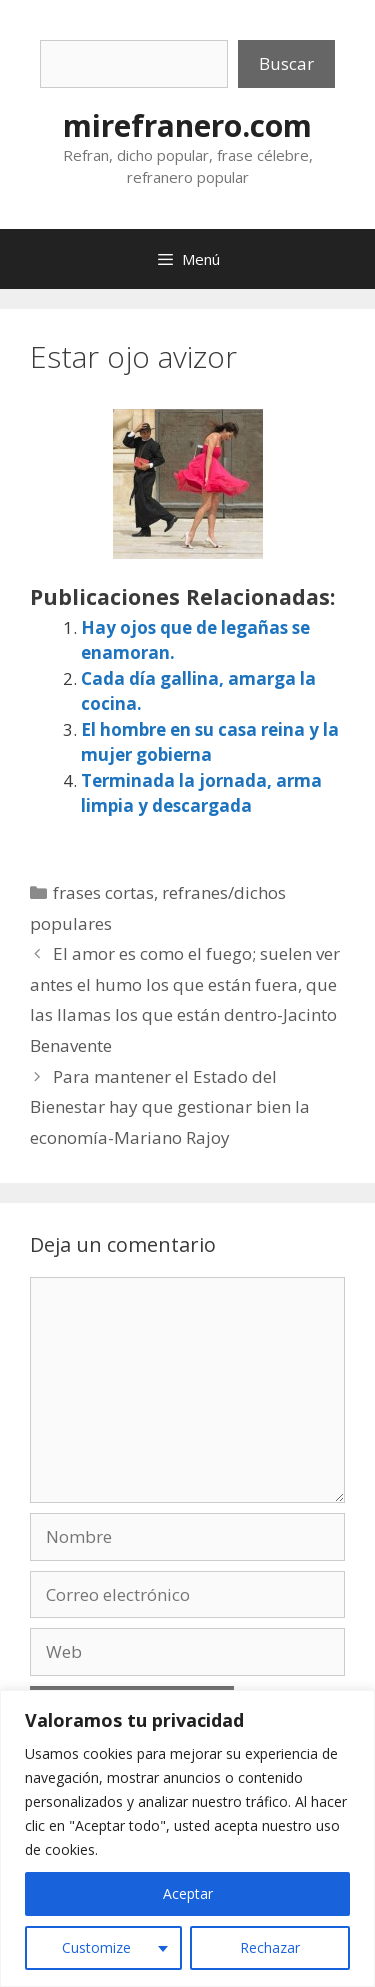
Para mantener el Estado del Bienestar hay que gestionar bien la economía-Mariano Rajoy (170, 1107)
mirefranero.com (187, 125)
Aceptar (188, 1893)
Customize (96, 1947)
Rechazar (270, 1947)
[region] (187, 1838)
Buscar (286, 63)
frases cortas (103, 892)
